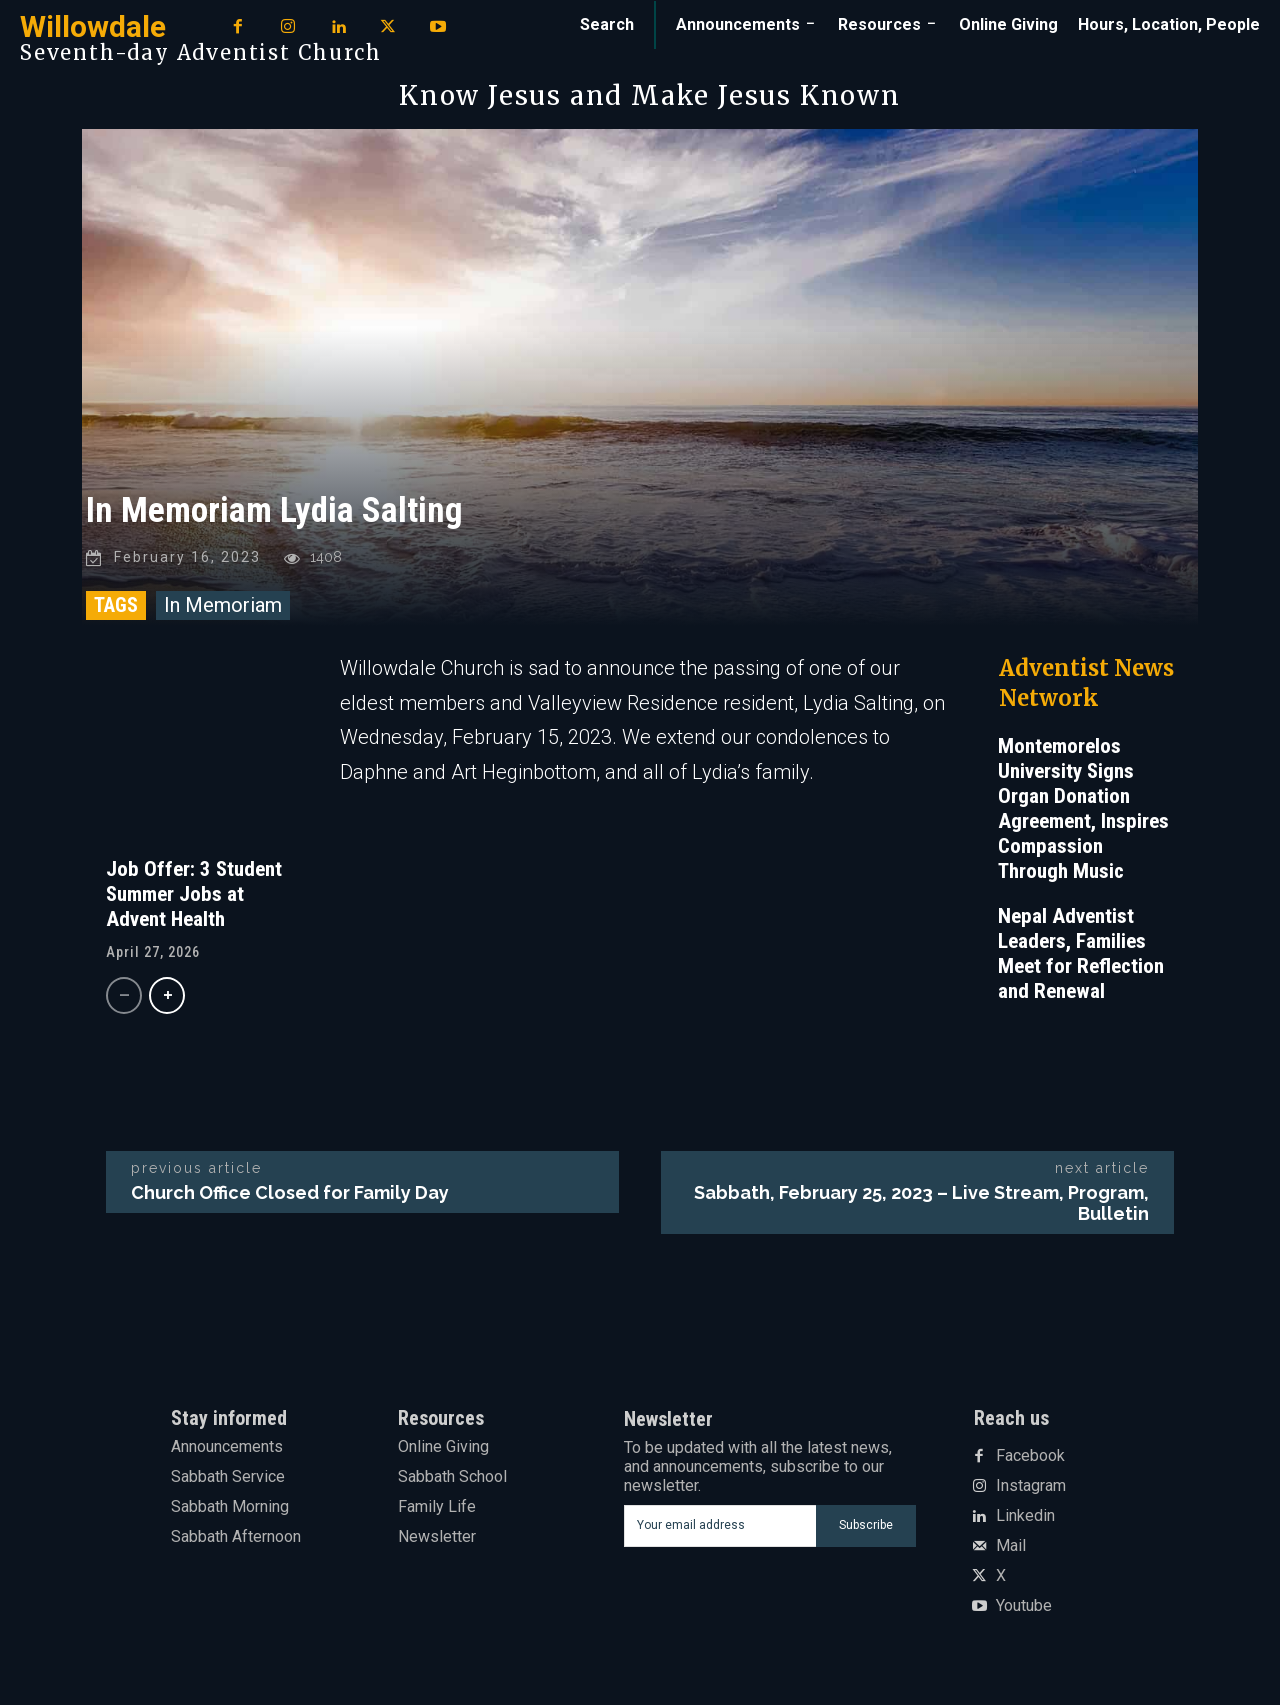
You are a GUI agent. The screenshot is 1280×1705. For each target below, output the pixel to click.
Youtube (1024, 1610)
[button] (607, 25)
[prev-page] (124, 998)
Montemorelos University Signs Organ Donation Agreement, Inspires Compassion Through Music (1083, 811)
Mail (1011, 1550)
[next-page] (167, 998)
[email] (720, 1529)
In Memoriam (223, 608)
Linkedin (1025, 1520)
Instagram (1031, 1490)
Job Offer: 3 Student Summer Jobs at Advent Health (194, 897)
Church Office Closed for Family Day (290, 1195)
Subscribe (866, 1529)
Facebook (1030, 1460)
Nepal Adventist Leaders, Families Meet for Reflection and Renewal (1081, 956)
